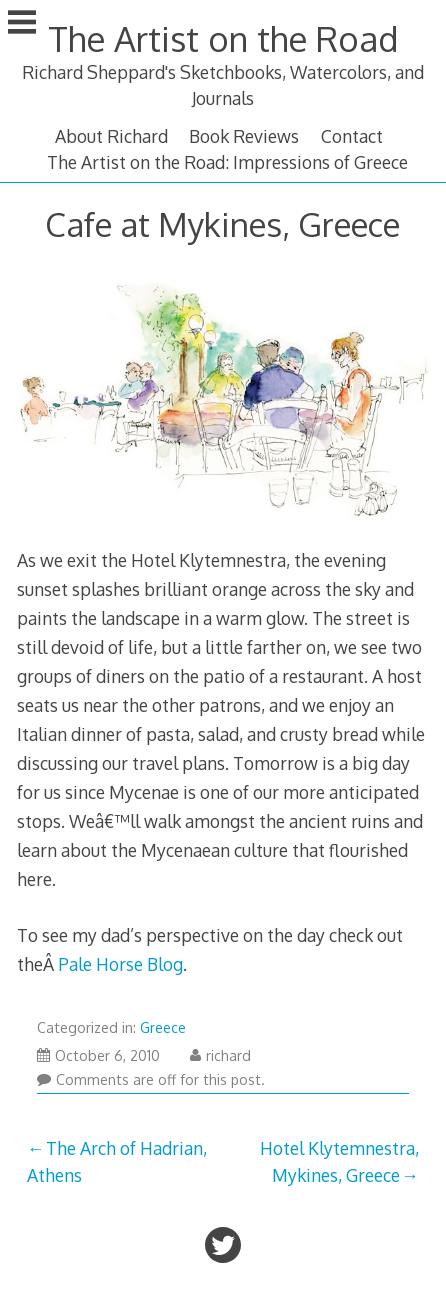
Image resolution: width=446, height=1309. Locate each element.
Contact (352, 136)
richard (220, 1055)
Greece (163, 1027)
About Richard (111, 136)
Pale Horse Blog (120, 964)
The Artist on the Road (223, 38)
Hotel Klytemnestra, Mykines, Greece (339, 1161)
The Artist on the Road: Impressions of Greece (227, 162)
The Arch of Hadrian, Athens (117, 1161)
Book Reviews (244, 136)
